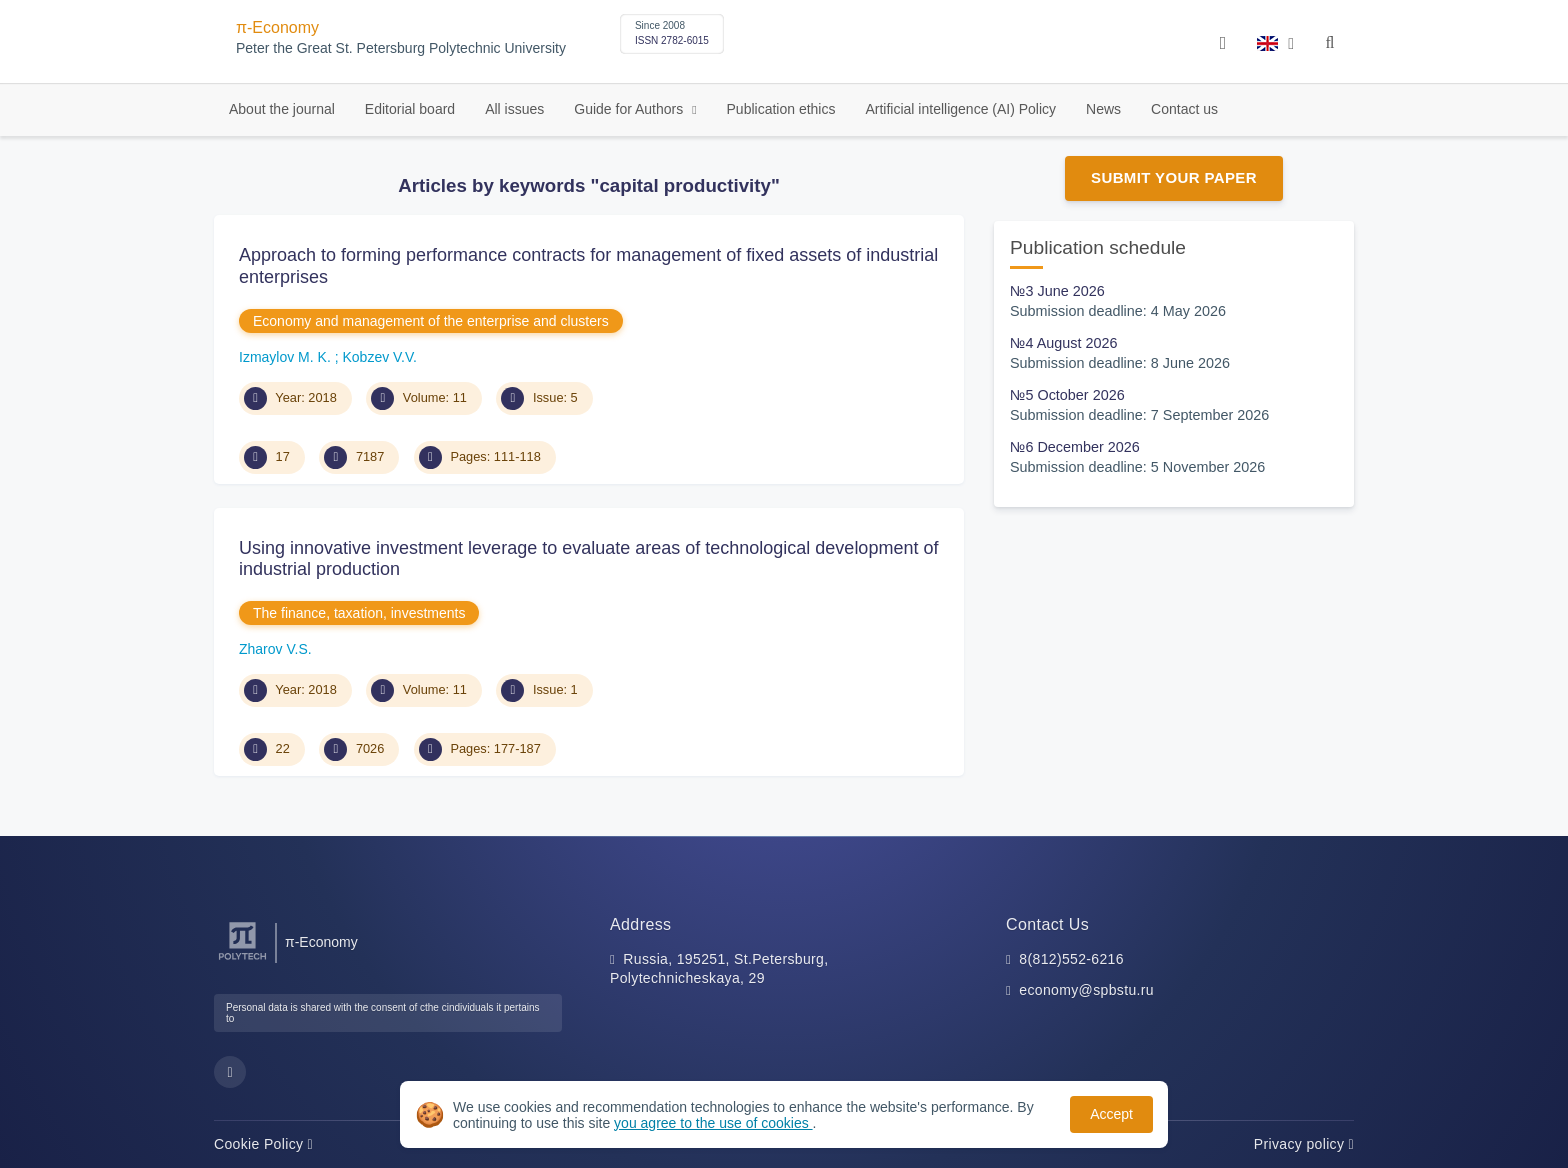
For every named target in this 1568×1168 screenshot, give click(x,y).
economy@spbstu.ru (1086, 990)
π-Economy (277, 27)
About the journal (282, 109)
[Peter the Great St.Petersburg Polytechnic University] (242, 960)
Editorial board (410, 109)
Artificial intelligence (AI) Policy (960, 109)
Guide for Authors (630, 109)
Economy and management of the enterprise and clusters (431, 321)
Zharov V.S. (275, 649)
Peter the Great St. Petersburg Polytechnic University (401, 48)
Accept (1111, 1114)
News (1103, 109)
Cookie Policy (263, 1144)
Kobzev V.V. (379, 357)
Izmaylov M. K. (287, 357)
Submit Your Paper (1174, 177)
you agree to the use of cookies (713, 1123)
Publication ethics (781, 109)
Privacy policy (1304, 1144)
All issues (514, 109)
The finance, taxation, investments (359, 613)
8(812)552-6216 (1071, 959)
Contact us (1184, 109)
